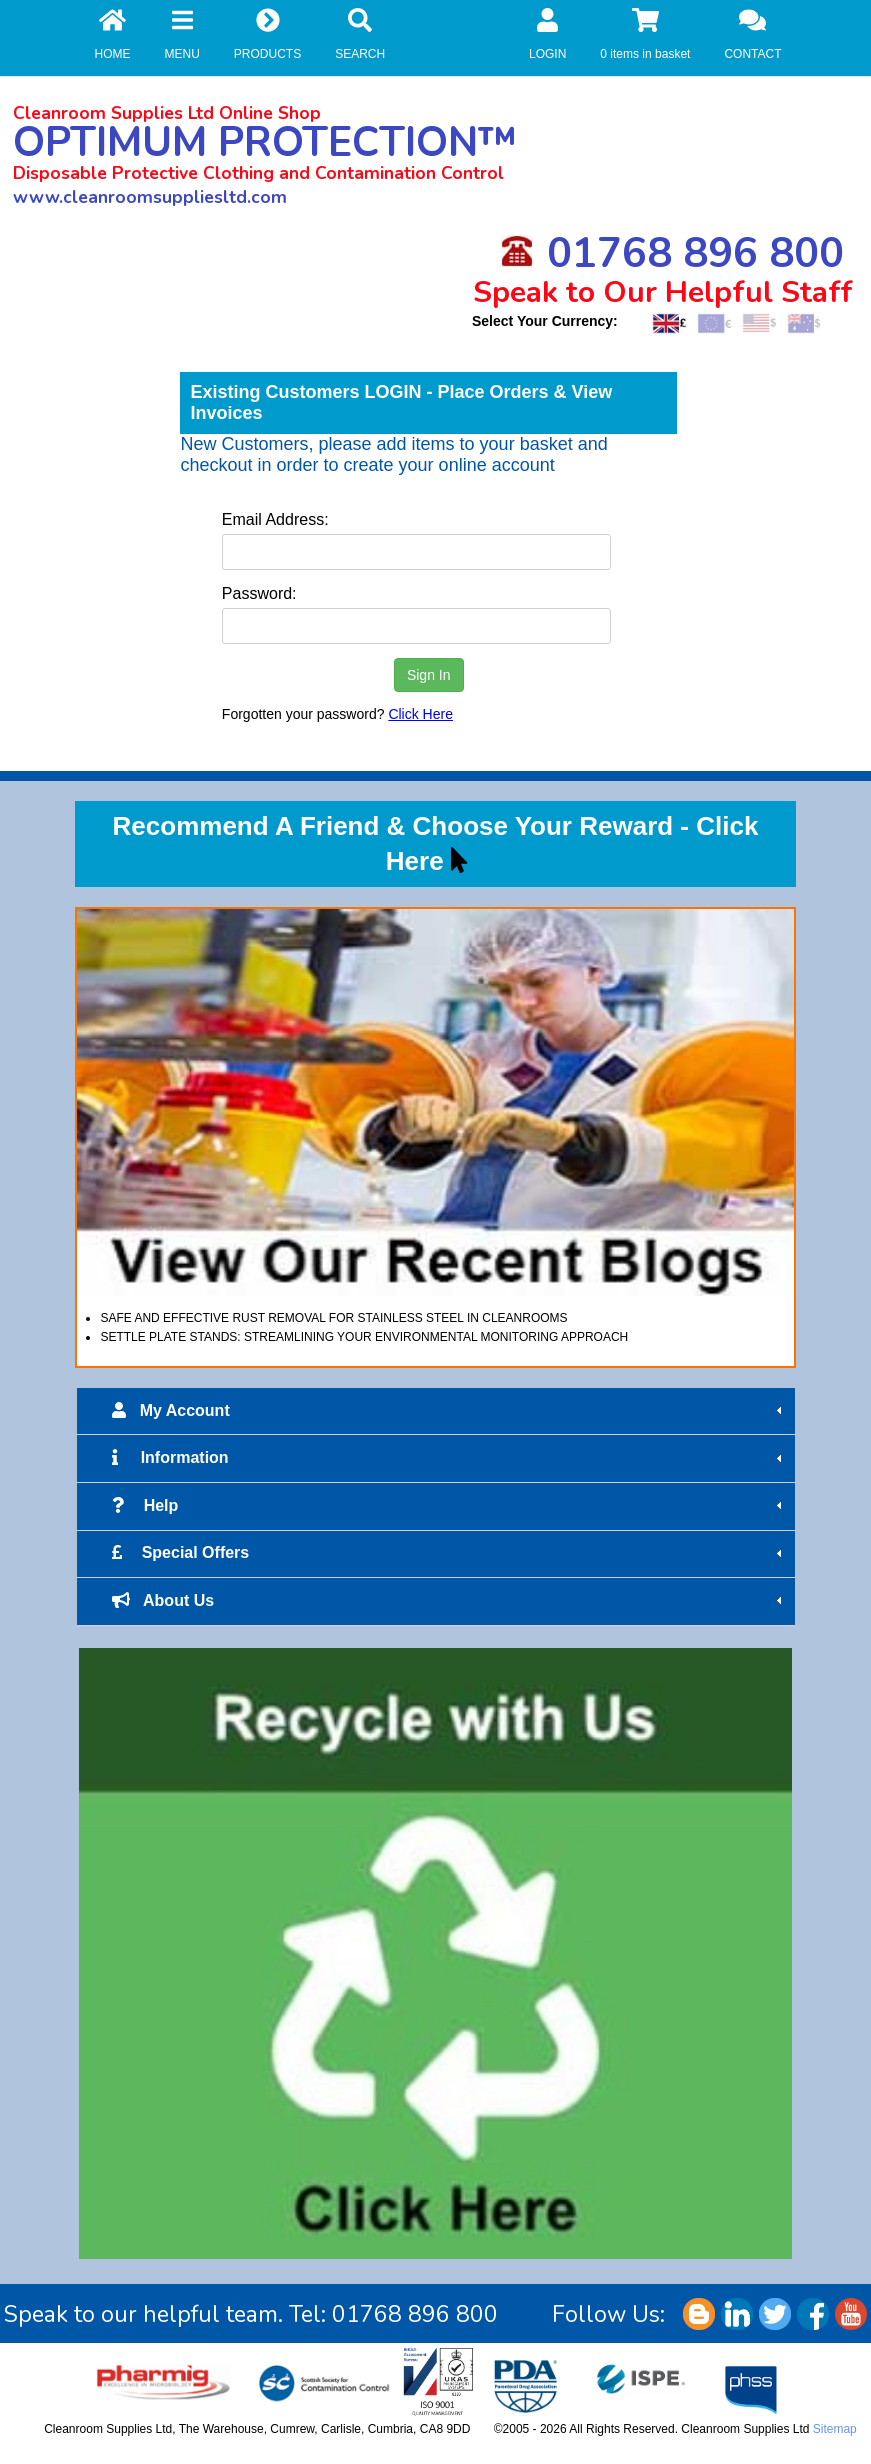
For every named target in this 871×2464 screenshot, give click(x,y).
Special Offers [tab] (449, 1553)
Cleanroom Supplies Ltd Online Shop (167, 113)
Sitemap (835, 2429)
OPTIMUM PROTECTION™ (265, 142)
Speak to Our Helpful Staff (663, 292)
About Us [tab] (449, 1601)
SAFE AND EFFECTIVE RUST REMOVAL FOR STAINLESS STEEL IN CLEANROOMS (333, 1318)
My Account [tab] (449, 1411)
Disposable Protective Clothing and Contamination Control (258, 173)
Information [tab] (449, 1458)
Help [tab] (449, 1506)
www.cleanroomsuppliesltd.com (150, 197)
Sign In (429, 675)
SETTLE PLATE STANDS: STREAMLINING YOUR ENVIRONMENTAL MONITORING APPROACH (364, 1337)
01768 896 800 (672, 253)
